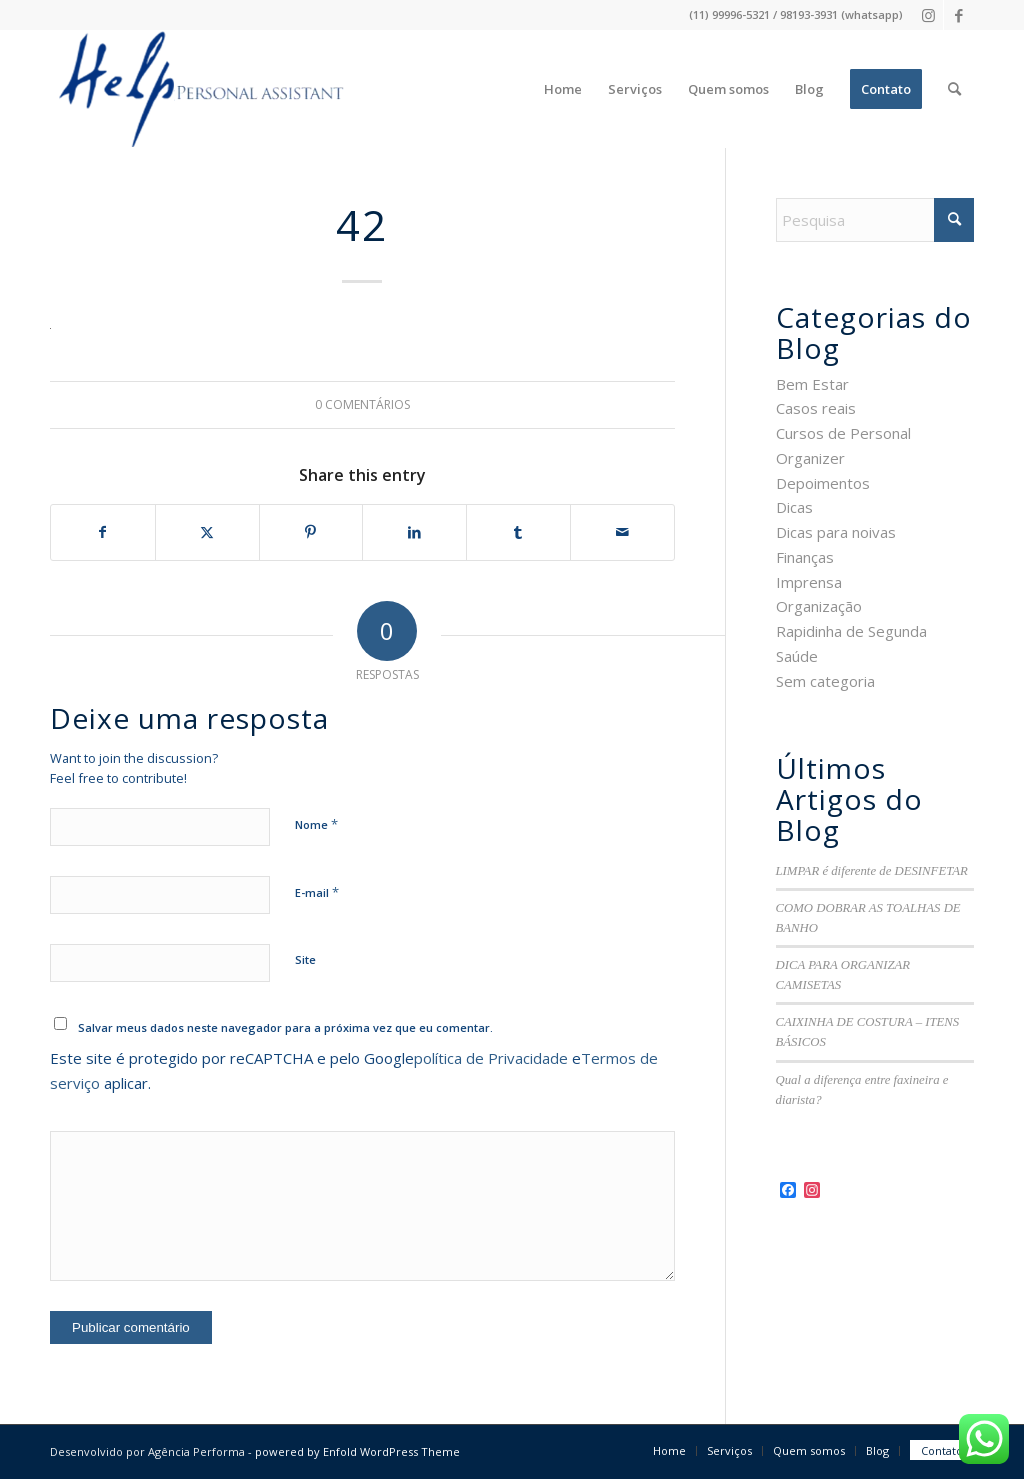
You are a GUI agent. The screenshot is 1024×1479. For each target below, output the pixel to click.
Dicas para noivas (836, 532)
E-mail (317, 892)
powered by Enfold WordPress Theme (357, 1451)
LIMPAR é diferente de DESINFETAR (872, 871)
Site (305, 959)
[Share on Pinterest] (311, 532)
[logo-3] (198, 89)
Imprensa (809, 582)
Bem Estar (812, 384)
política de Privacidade (491, 1058)
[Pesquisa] (954, 89)
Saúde (797, 656)
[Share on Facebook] (103, 532)
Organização (819, 606)
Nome (316, 824)
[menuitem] (563, 89)
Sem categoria (825, 681)
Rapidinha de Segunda (851, 631)
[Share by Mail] (622, 532)
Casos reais (816, 408)
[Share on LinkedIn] (414, 532)
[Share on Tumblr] (518, 532)
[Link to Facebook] (959, 15)
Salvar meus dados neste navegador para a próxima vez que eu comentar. (285, 1027)
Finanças (805, 557)
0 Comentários (362, 404)
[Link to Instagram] (928, 15)
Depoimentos (823, 483)
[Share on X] (207, 532)
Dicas (794, 507)
